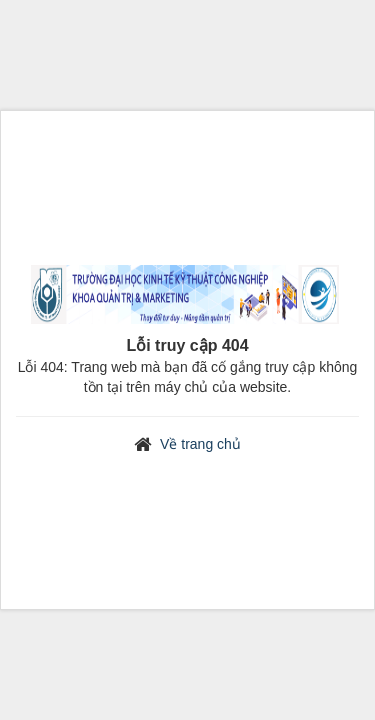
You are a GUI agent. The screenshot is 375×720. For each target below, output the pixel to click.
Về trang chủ (200, 444)
